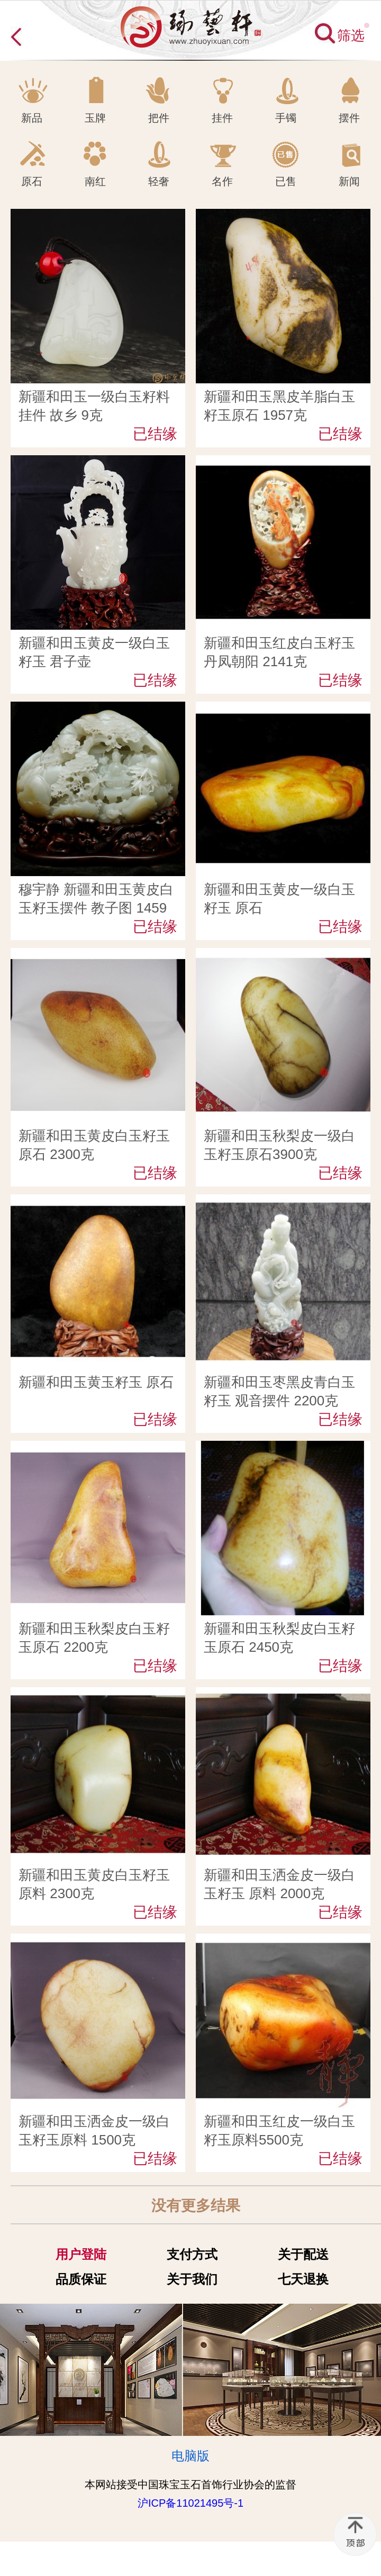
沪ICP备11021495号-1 (190, 2503)
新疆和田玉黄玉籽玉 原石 (96, 1382)
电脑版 (190, 2456)
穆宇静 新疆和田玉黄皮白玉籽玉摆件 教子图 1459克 (96, 907)
